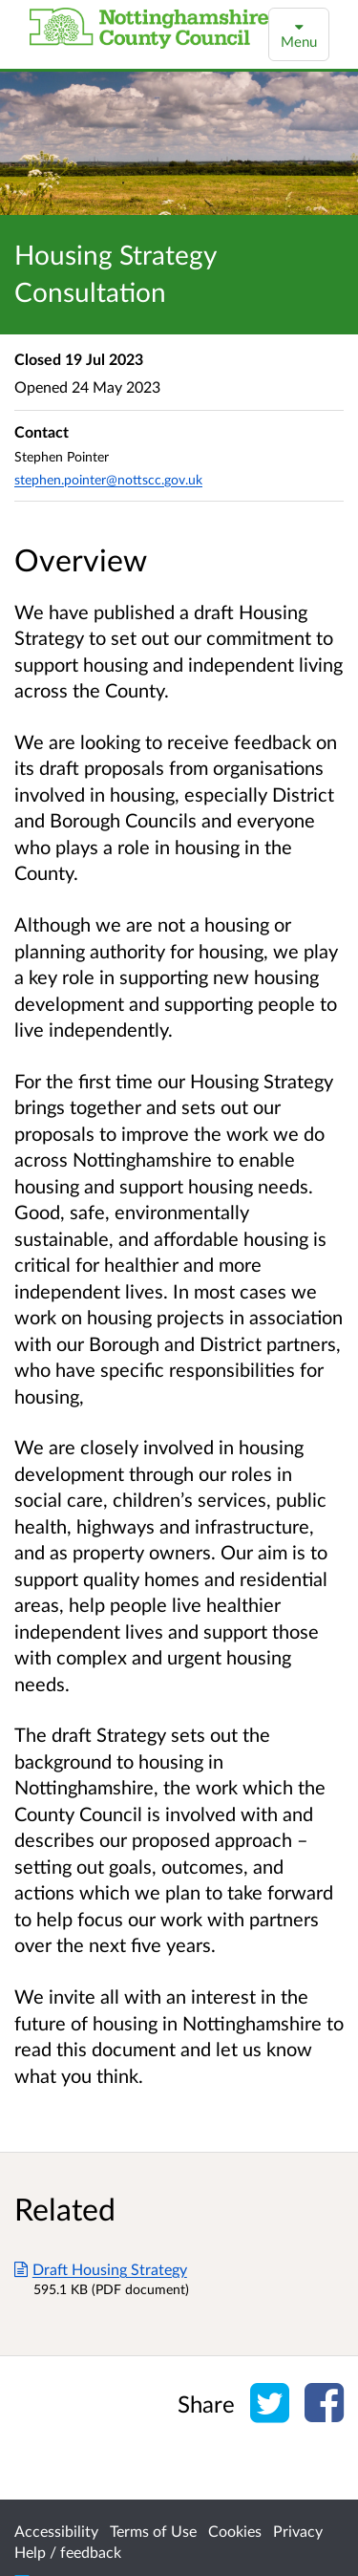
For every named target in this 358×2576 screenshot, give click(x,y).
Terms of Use (153, 2531)
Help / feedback (67, 2552)
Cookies (235, 2531)
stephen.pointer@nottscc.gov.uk (108, 479)
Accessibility (56, 2531)
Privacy (298, 2531)
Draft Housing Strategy (100, 2269)
